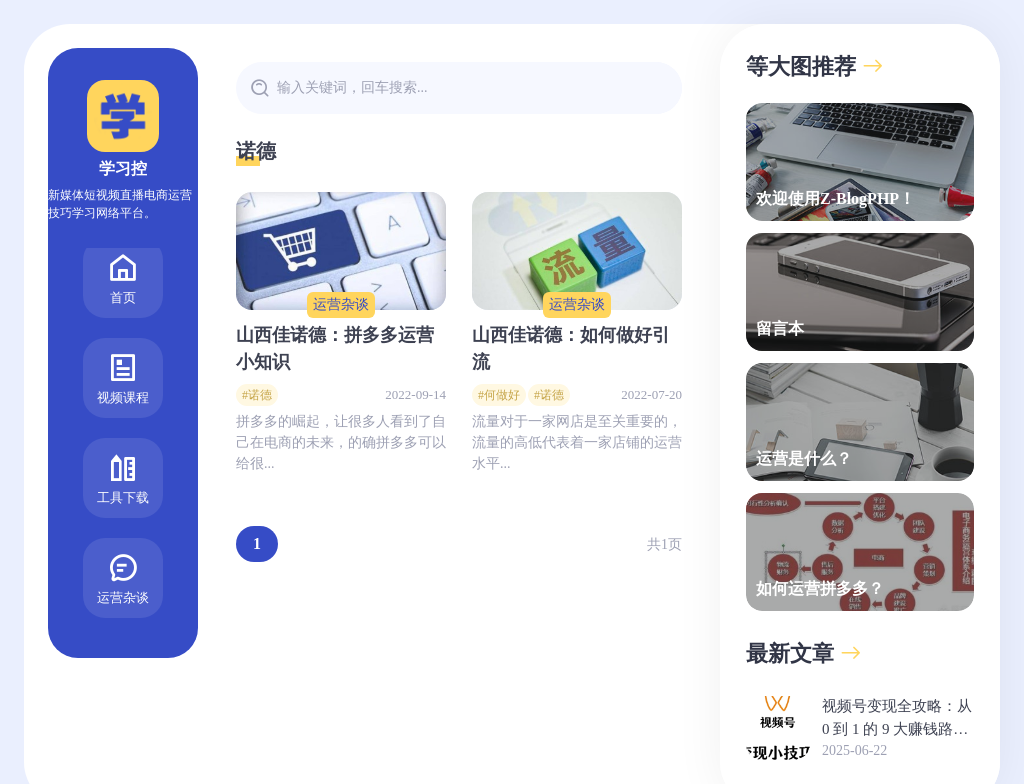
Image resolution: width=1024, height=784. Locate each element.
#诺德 (257, 395)
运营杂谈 (123, 545)
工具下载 (123, 445)
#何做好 (499, 395)
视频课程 (123, 345)
